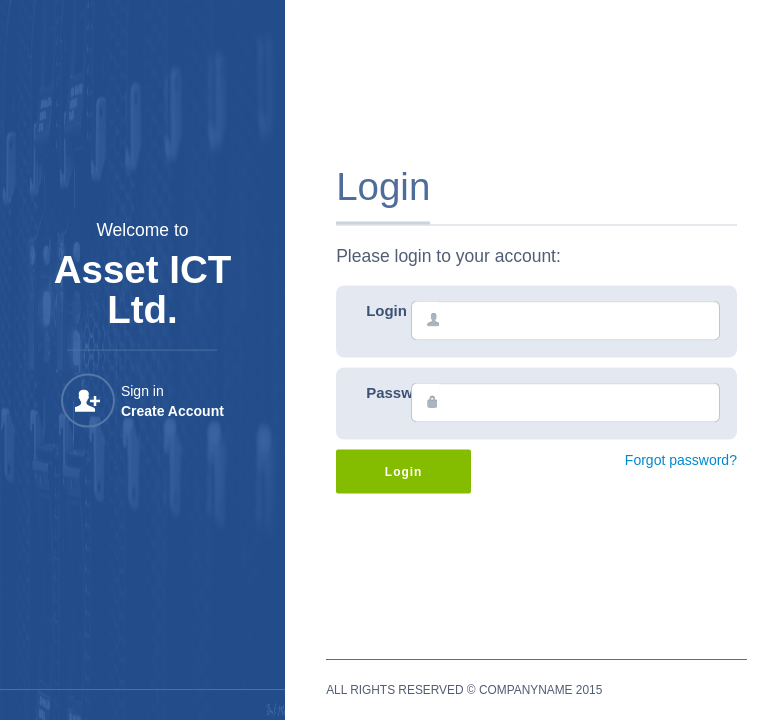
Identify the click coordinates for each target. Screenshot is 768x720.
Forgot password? (681, 460)
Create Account (172, 411)
